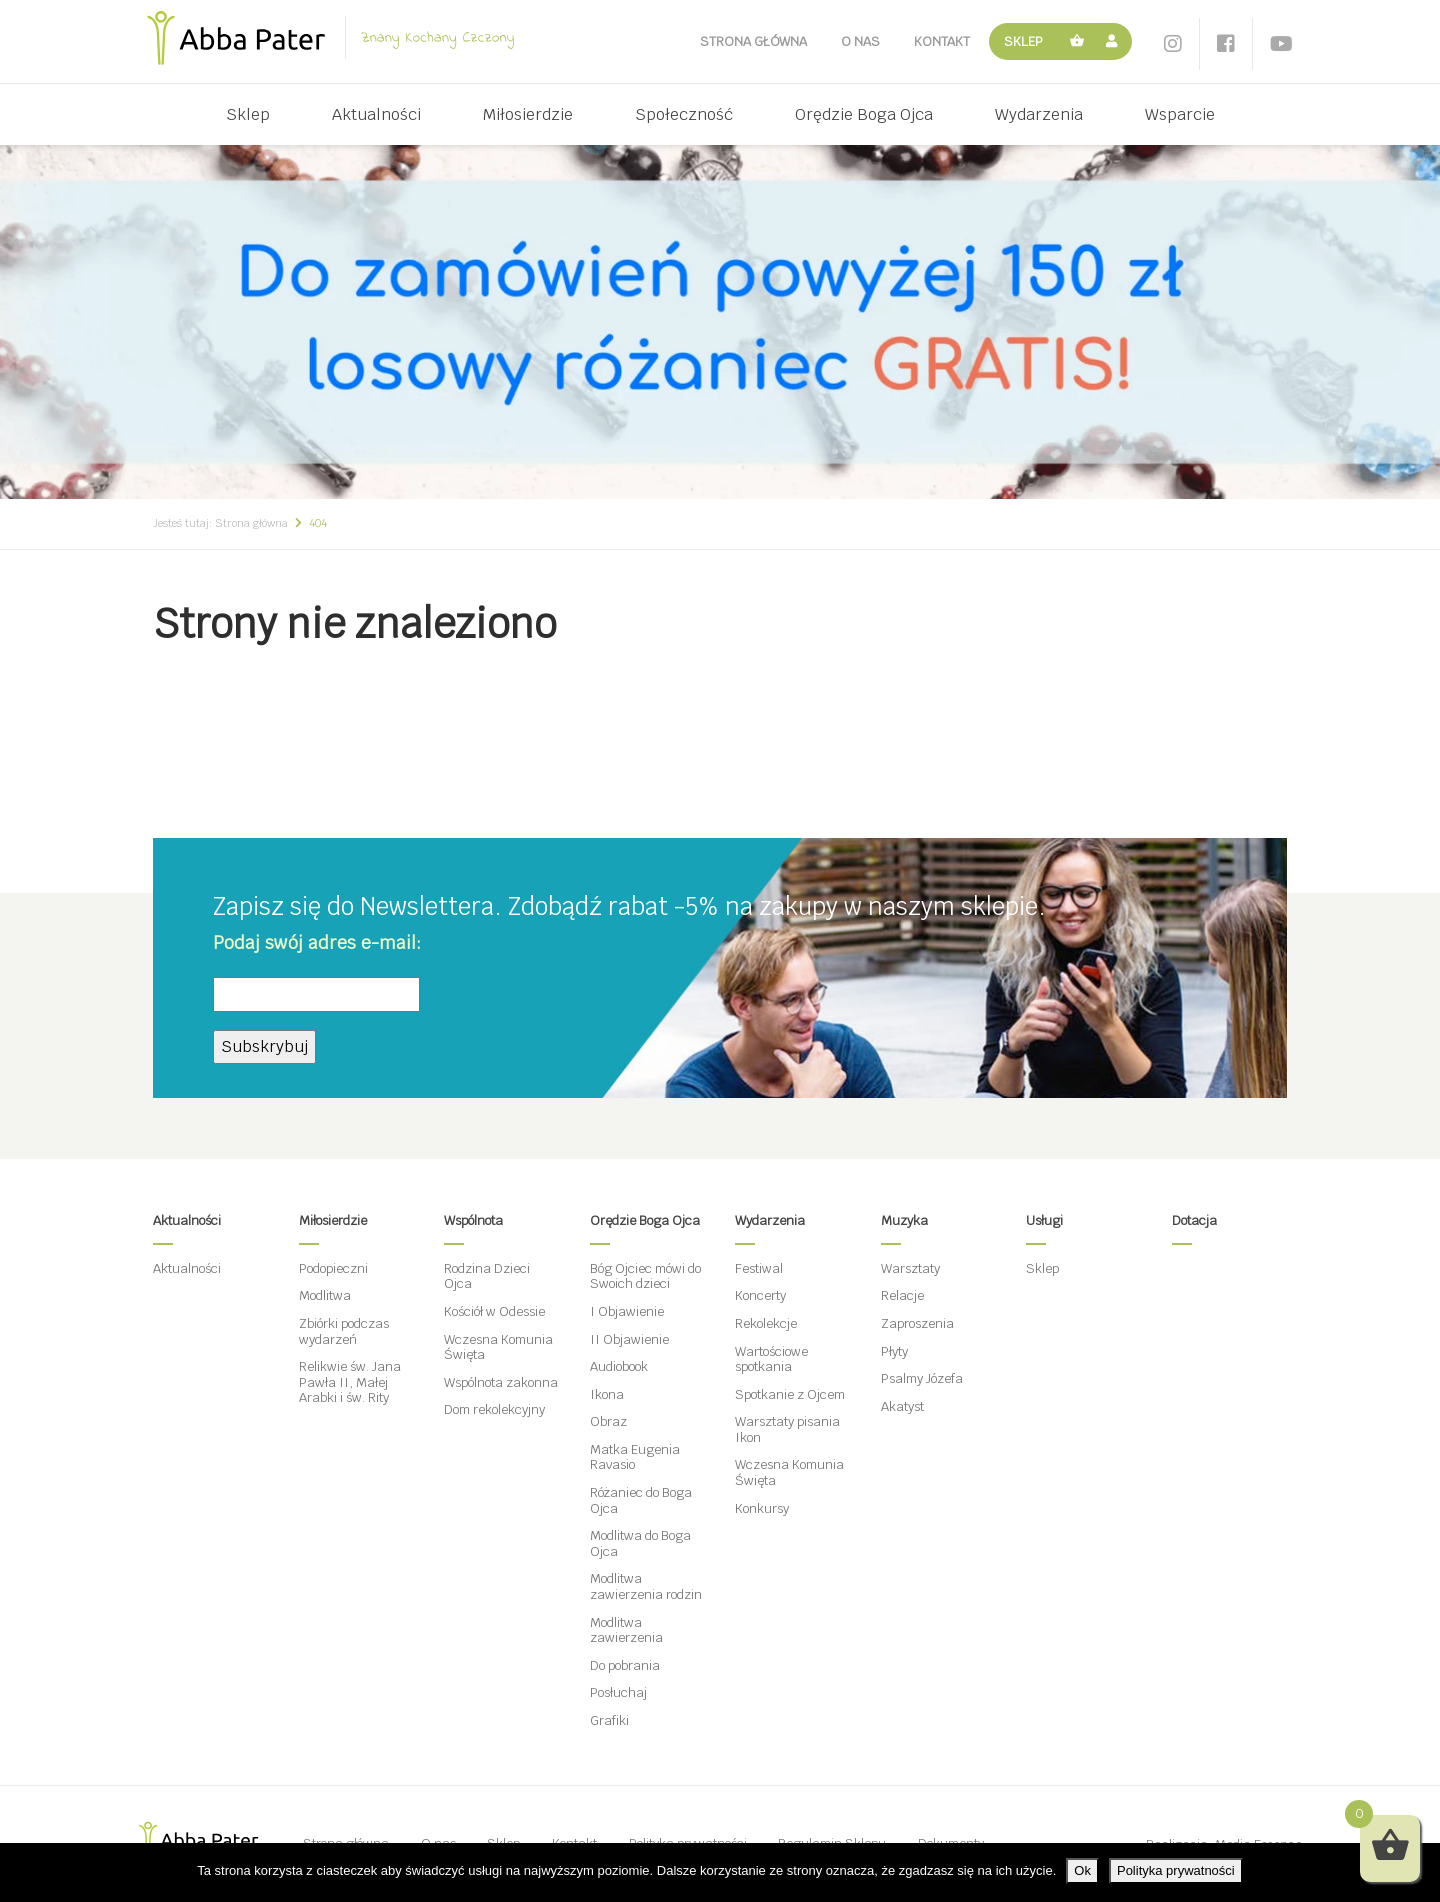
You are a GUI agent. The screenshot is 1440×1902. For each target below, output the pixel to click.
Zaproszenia (917, 1323)
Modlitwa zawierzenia (626, 1630)
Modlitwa (325, 1295)
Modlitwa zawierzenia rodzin (646, 1586)
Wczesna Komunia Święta (498, 1347)
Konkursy (762, 1508)
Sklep (1023, 41)
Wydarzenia (1039, 114)
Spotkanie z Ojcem (790, 1394)
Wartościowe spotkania (771, 1359)
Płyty (894, 1351)
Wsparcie (1180, 114)
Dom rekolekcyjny (494, 1409)
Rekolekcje (766, 1323)
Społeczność (684, 114)
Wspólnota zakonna (501, 1382)
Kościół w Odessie (494, 1311)
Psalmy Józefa (922, 1378)
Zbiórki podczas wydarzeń (344, 1331)
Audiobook (619, 1366)
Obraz (608, 1421)
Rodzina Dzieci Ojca (487, 1276)
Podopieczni (333, 1268)
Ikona (607, 1394)
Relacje (902, 1295)
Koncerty (760, 1295)
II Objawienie (629, 1339)
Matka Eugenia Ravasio (635, 1457)
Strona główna (753, 41)
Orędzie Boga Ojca (864, 114)
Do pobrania (625, 1665)
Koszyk (1078, 41)
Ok (1082, 1870)
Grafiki (609, 1720)
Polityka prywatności (1176, 1870)
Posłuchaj (618, 1692)
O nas (860, 41)
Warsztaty (910, 1268)
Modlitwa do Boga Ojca (640, 1543)
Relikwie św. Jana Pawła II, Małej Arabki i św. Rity (350, 1382)
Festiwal (759, 1268)
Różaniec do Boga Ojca (641, 1500)
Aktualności (376, 114)
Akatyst (902, 1406)
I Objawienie (627, 1311)
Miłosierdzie (528, 114)
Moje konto (1114, 41)
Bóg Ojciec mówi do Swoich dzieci (645, 1276)
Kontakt (942, 41)
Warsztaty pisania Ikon (787, 1429)
